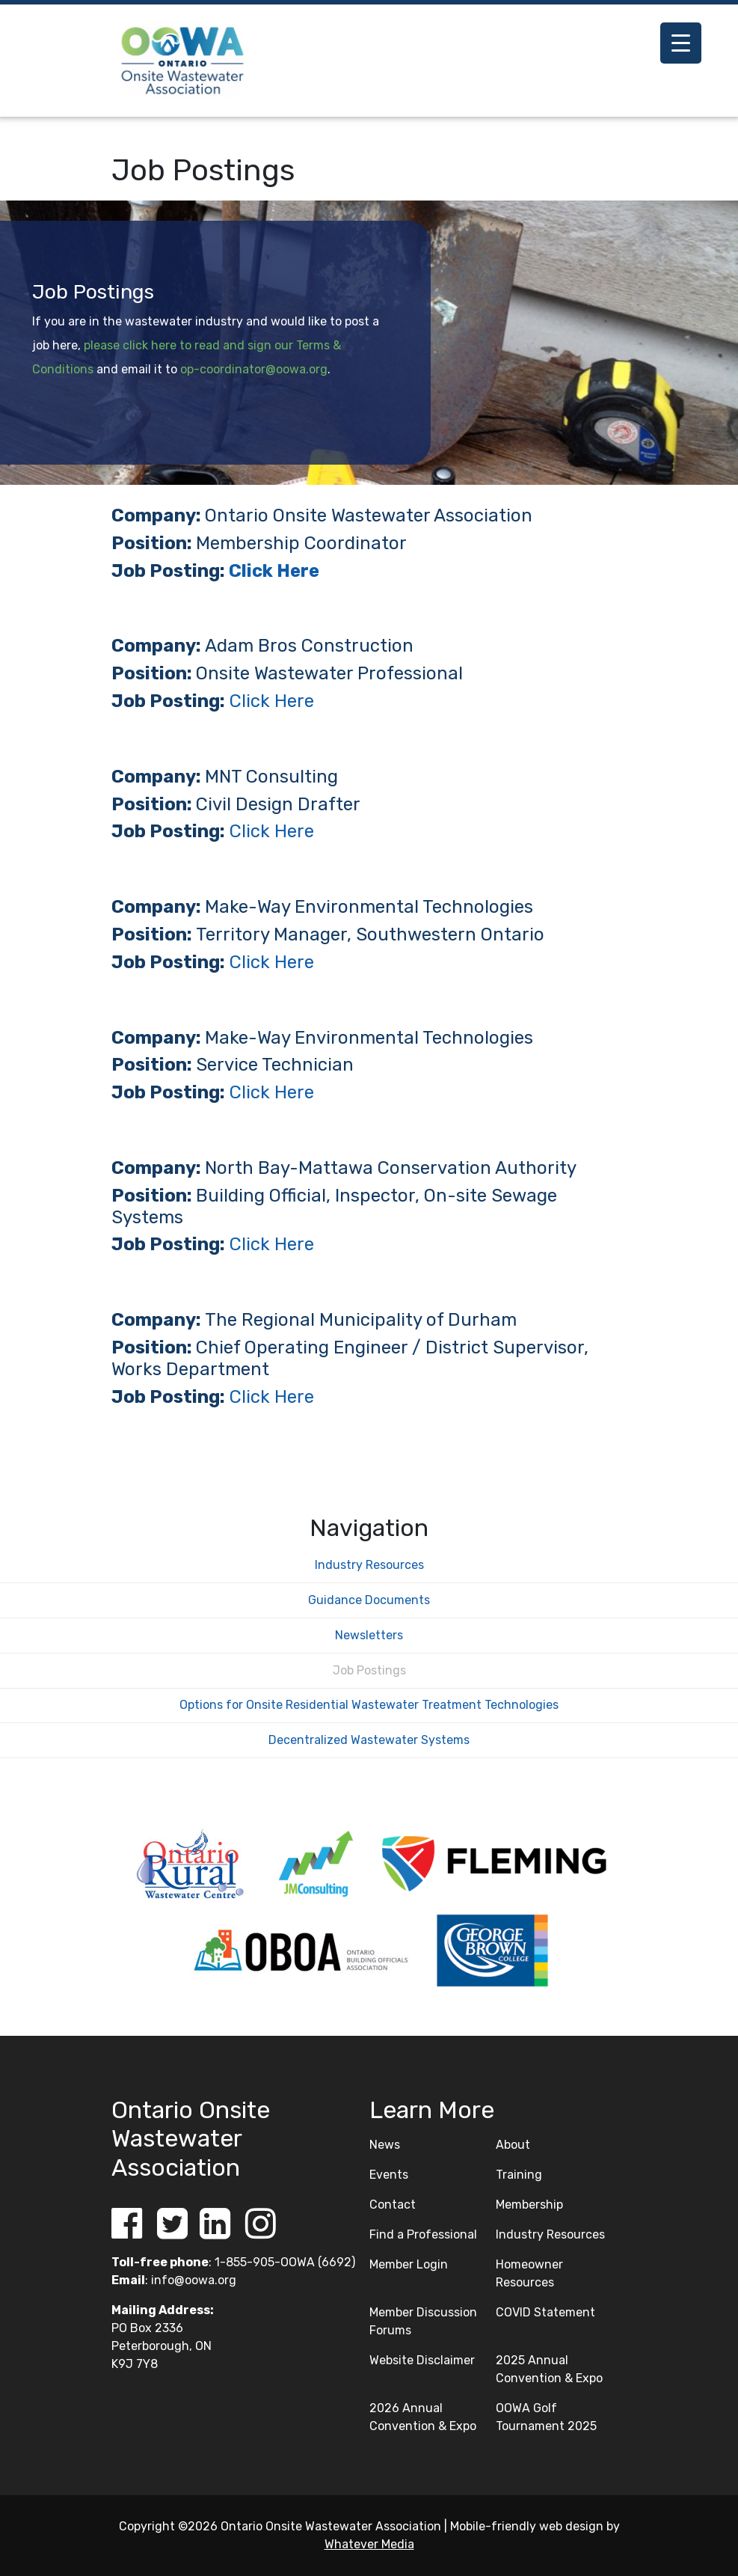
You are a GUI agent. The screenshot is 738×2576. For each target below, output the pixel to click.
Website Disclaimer (422, 2360)
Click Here (274, 570)
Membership (529, 2204)
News (384, 2145)
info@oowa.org (193, 2280)
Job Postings (369, 1670)
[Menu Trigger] (680, 43)
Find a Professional (423, 2234)
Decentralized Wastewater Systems (369, 1740)
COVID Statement (545, 2312)
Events (388, 2174)
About (513, 2145)
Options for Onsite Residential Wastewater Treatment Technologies (369, 1705)
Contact (392, 2204)
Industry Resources (369, 1565)
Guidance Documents (369, 1600)
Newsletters (369, 1635)
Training (519, 2174)
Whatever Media (369, 2544)
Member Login (408, 2264)
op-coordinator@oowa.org (254, 369)
